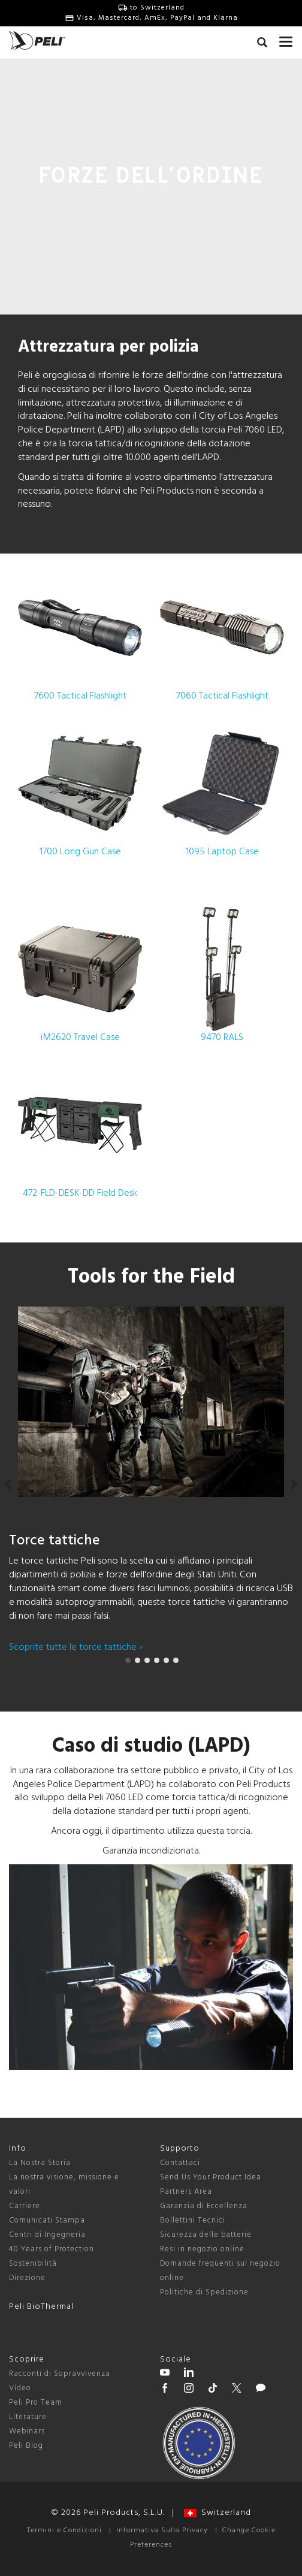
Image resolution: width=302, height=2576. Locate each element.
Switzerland (217, 2513)
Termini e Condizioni (64, 2530)
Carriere (24, 2206)
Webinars (27, 2431)
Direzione (27, 2278)
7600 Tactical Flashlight (80, 635)
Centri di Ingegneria (47, 2235)
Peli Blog (26, 2445)
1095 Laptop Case (222, 790)
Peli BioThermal (41, 2307)
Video (20, 2388)
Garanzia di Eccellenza (203, 2206)
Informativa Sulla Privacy (162, 2530)
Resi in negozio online (202, 2249)
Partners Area (186, 2191)
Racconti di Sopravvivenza (59, 2374)
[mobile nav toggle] (286, 39)
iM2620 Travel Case (80, 976)
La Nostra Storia (40, 2163)
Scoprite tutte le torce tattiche (76, 1647)
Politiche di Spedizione (204, 2292)
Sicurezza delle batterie (206, 2235)
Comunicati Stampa (47, 2220)
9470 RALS (222, 976)
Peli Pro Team (35, 2402)
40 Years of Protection (51, 2249)
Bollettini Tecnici (192, 2220)
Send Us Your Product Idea (210, 2177)
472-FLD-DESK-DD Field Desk (80, 1132)
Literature (28, 2417)
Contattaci (180, 2163)
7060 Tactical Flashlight (222, 635)
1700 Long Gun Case (80, 790)
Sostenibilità (33, 2263)
